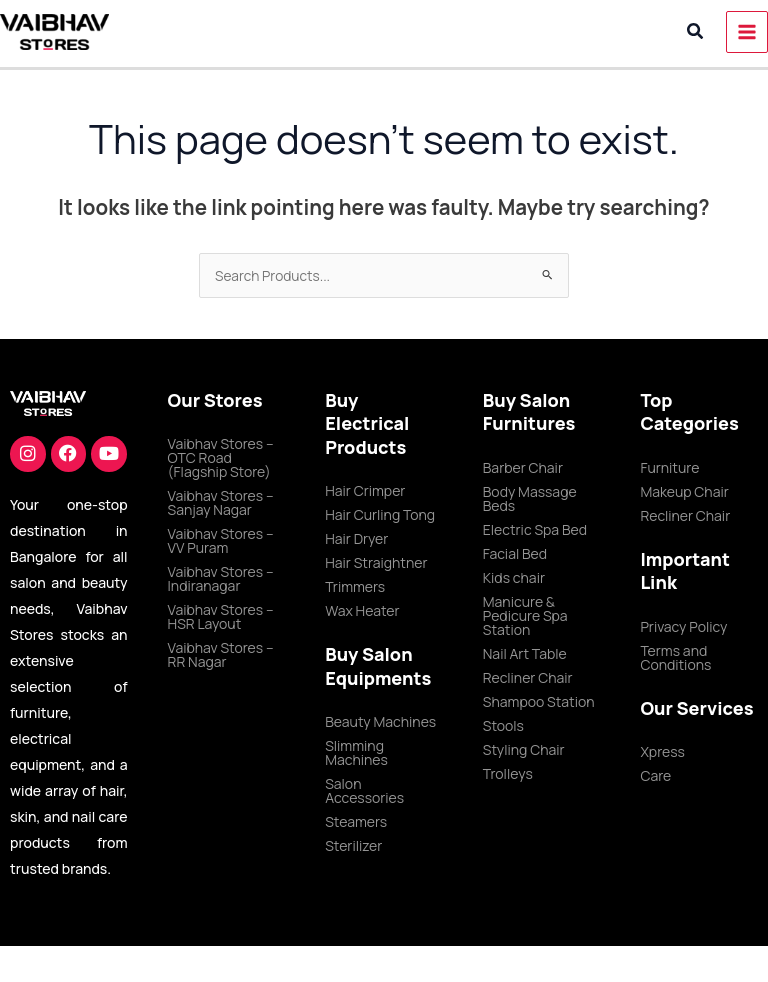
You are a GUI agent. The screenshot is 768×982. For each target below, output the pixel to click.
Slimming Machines (356, 752)
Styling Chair (524, 749)
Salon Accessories (364, 790)
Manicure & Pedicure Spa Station (525, 615)
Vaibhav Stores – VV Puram (221, 540)
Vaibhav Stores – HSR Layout (221, 616)
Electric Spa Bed (535, 529)
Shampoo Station (539, 701)
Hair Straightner (376, 562)
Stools (503, 725)
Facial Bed (515, 553)
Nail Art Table (525, 653)
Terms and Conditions (675, 657)
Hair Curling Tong (380, 514)
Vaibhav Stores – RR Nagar (221, 654)
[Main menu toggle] (747, 32)
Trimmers (355, 586)
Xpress (662, 751)
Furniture (669, 467)
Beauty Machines (380, 721)
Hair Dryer (356, 538)
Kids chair (514, 577)
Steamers (356, 821)
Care (655, 775)
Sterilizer (353, 845)
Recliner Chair (528, 677)
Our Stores (215, 400)
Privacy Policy (683, 626)
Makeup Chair (684, 491)
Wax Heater (362, 610)
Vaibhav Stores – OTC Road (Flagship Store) (221, 457)
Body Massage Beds (530, 498)
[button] (696, 32)
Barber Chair (523, 467)
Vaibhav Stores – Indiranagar (221, 578)
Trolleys (508, 773)
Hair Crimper (365, 490)
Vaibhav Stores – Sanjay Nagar (221, 502)
